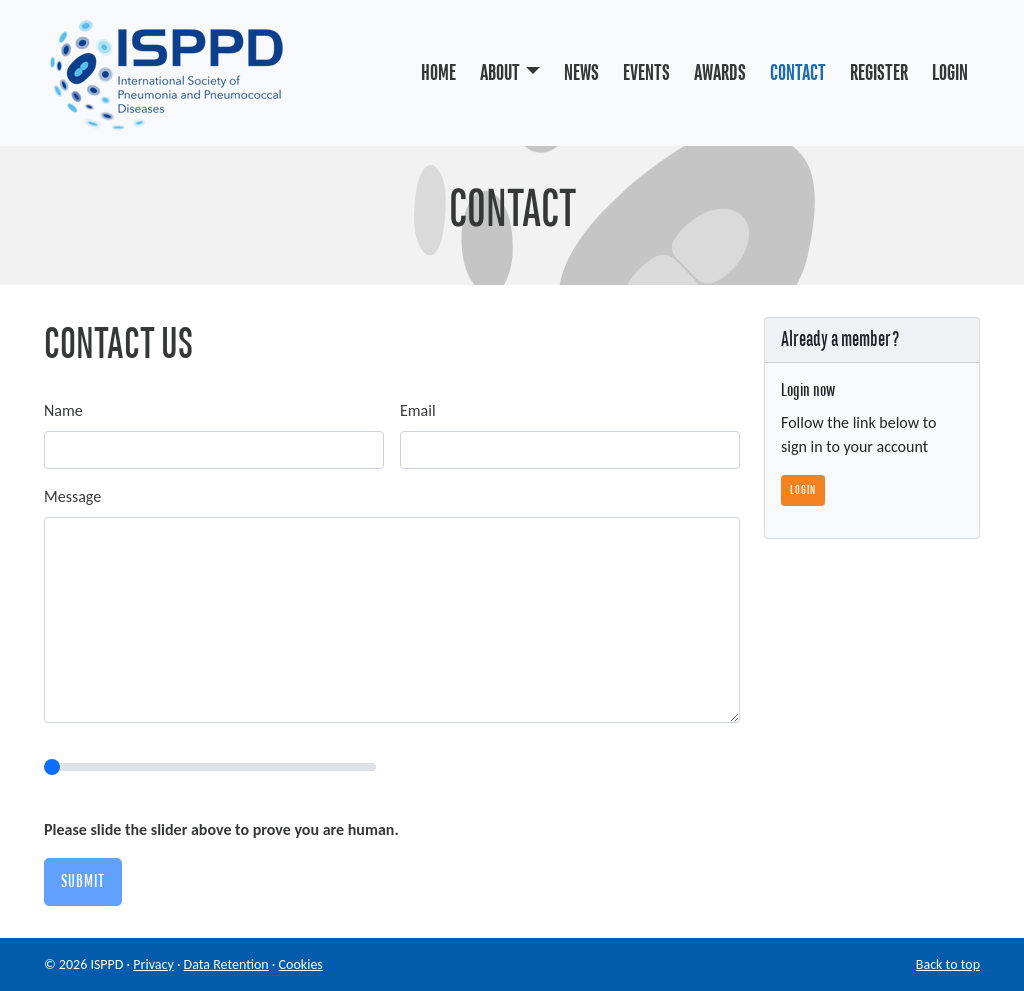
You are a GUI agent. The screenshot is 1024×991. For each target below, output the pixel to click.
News (581, 73)
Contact (798, 73)
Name (63, 410)
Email (418, 410)
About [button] (500, 73)
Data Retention (226, 964)
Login (950, 73)
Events (646, 73)
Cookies (301, 964)
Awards (720, 73)
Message (72, 496)
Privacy (153, 964)
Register (879, 73)
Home (438, 73)
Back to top (948, 964)
